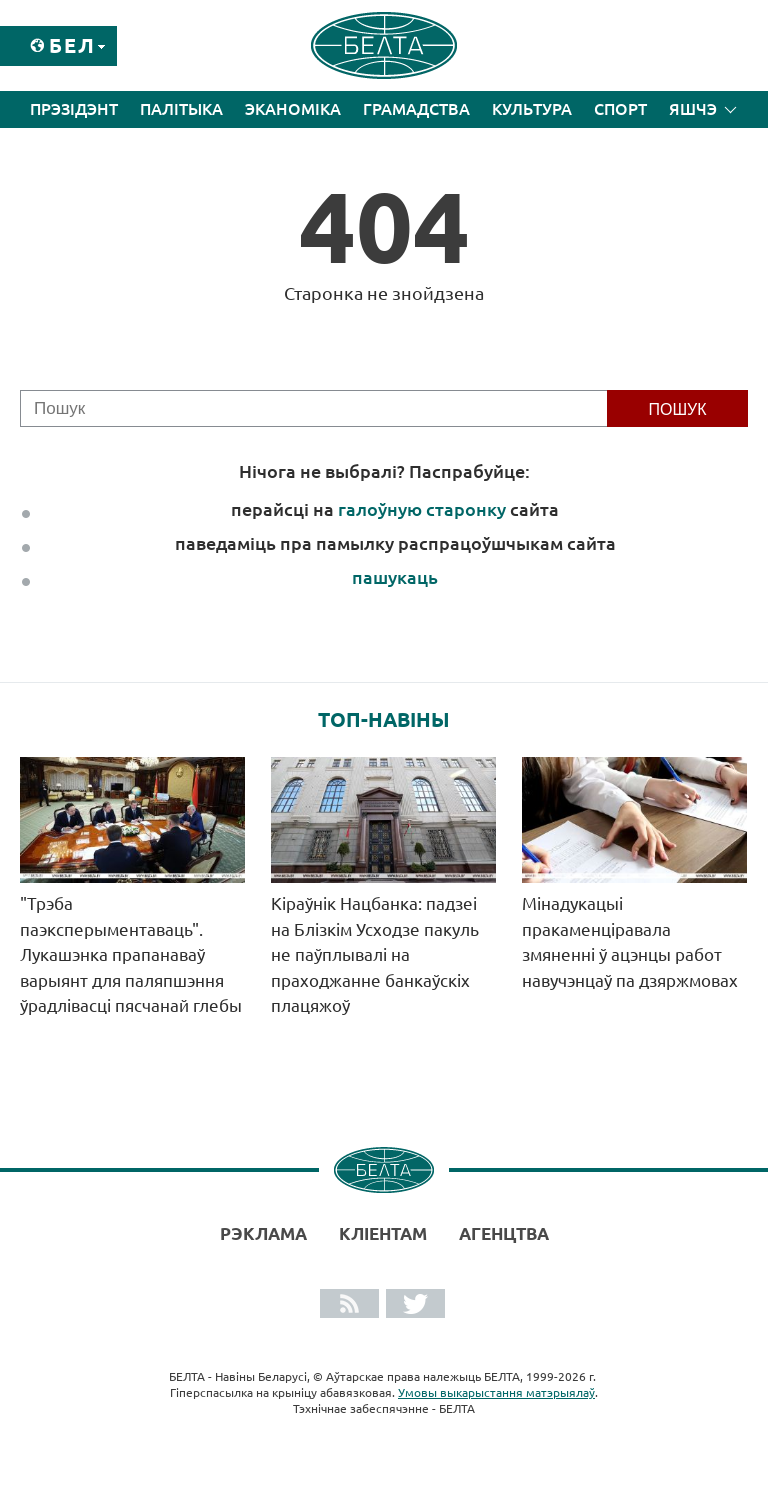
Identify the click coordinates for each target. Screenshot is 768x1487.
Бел (72, 45)
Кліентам (383, 1233)
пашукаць (395, 577)
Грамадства (416, 109)
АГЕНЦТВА (504, 1233)
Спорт (620, 109)
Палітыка (181, 109)
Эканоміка (293, 109)
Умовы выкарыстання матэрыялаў (496, 1392)
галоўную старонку (422, 509)
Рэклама (263, 1233)
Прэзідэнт (74, 109)
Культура (532, 109)
